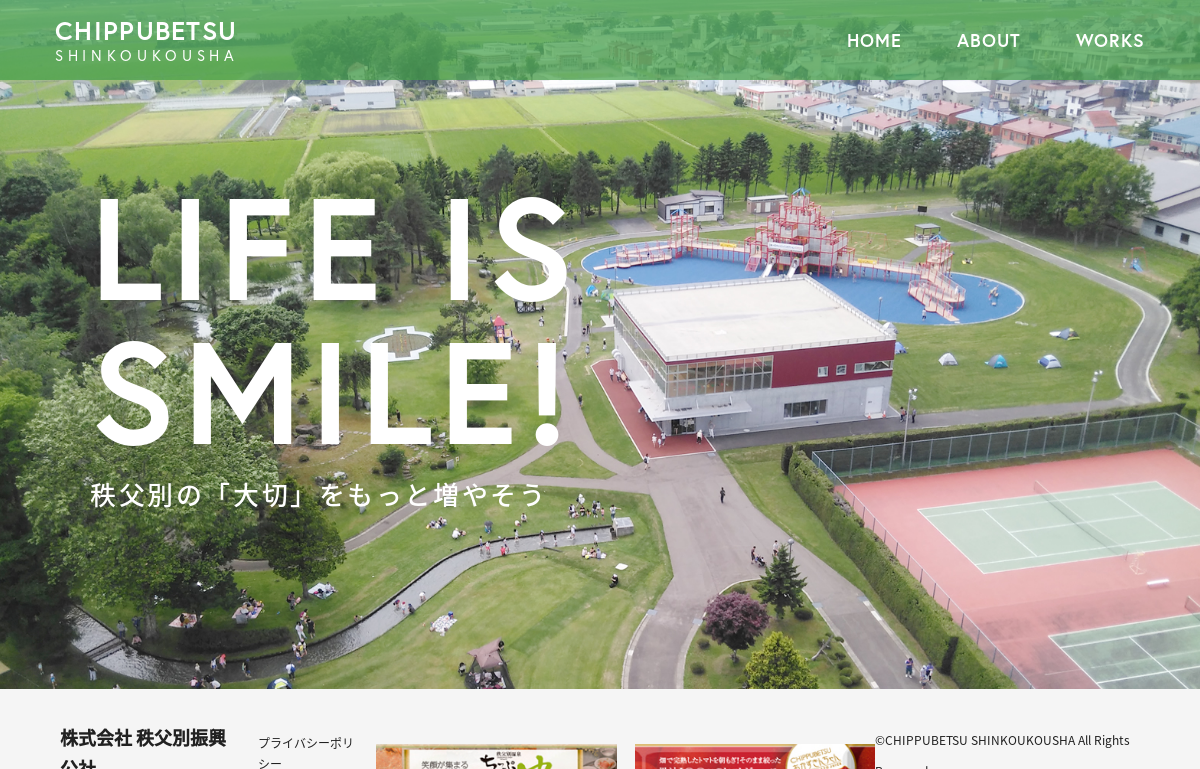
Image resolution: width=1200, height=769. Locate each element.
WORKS (1111, 40)
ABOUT (989, 40)
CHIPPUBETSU (327, 40)
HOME (874, 40)
